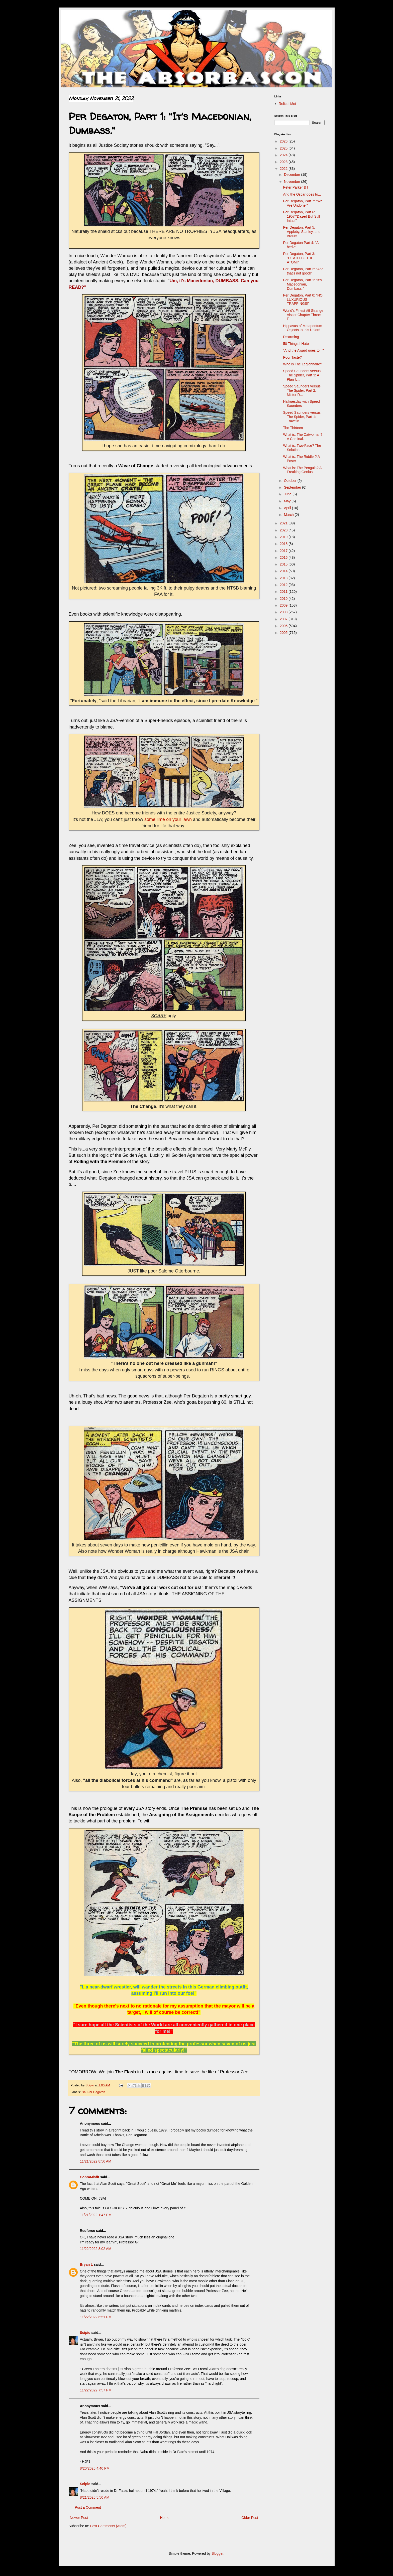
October (291, 481)
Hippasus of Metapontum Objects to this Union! (302, 328)
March (289, 515)
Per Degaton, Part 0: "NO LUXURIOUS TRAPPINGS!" (303, 299)
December (292, 175)
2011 (284, 592)
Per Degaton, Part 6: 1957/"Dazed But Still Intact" (301, 216)
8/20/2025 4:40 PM (95, 2468)
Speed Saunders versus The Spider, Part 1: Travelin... (301, 416)
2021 (284, 523)
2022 (284, 169)
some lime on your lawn (167, 819)
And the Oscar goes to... (302, 194)
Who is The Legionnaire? (302, 364)
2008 (284, 612)
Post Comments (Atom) (108, 2526)
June (288, 494)
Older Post (249, 2518)
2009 (284, 605)
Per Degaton (96, 2092)
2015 (284, 564)
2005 (284, 633)
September (293, 487)
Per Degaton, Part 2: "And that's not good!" (303, 271)
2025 (284, 148)
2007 (284, 619)
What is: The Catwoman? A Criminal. (302, 437)
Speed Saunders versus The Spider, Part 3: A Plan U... (301, 375)
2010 (284, 599)
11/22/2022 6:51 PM (96, 2317)
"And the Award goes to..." (303, 350)
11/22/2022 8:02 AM (95, 2249)
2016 (284, 557)
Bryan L (86, 2264)
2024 (284, 155)
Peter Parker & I (295, 187)
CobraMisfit (89, 2177)
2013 (284, 578)
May (287, 501)
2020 (284, 530)
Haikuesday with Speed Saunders (301, 403)
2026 (284, 141)
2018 (284, 544)
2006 (284, 626)
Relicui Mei (287, 104)
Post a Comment (88, 2507)
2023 (284, 162)
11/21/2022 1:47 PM (96, 2215)
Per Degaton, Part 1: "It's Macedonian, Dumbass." (302, 284)
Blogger (217, 2553)
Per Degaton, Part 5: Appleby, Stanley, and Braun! (301, 231)
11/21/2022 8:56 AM (95, 2161)
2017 (284, 551)
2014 (284, 571)
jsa (84, 2092)
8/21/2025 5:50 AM (95, 2497)
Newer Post (79, 2518)
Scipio (85, 2333)
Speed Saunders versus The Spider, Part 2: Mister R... (301, 390)
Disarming (291, 337)
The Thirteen (293, 428)
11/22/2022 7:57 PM (96, 2390)
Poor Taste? (292, 357)
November (292, 182)
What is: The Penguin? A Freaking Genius (302, 470)
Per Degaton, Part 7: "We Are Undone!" (302, 203)
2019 (284, 537)
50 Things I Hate (296, 344)
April (288, 508)
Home (164, 2518)
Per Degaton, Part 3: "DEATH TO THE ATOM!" (299, 258)
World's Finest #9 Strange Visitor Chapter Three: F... (303, 315)
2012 (284, 585)
